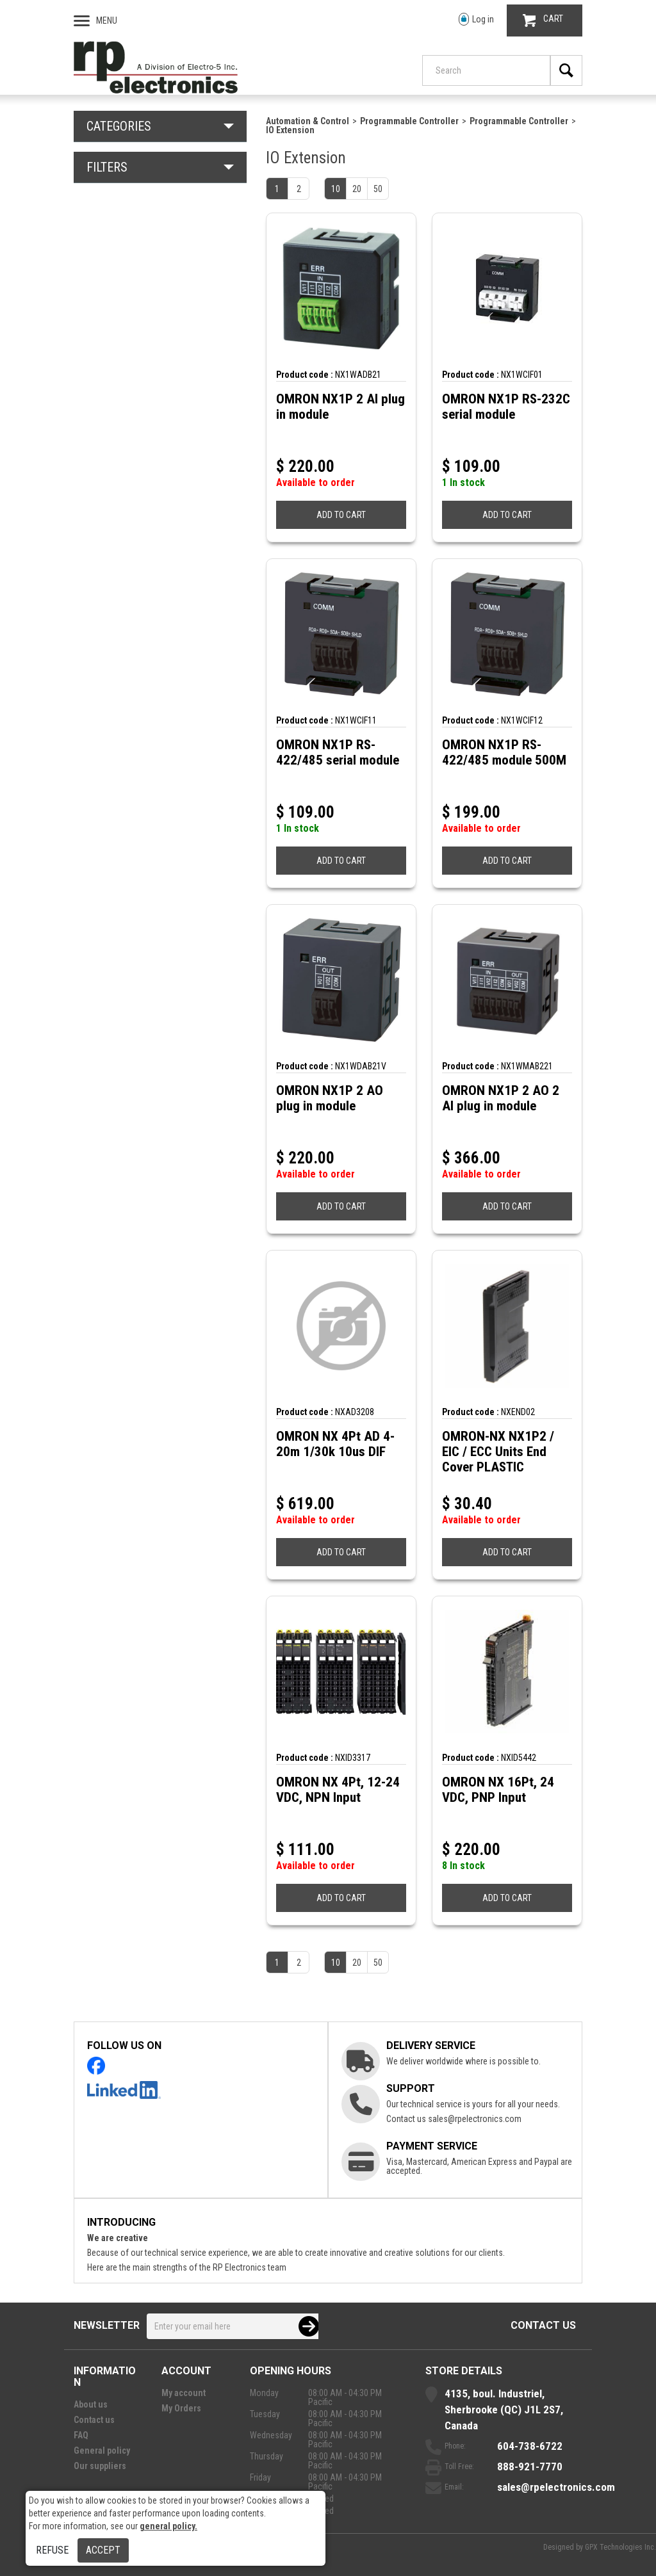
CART (543, 20)
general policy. (168, 2526)
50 (377, 188)
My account (183, 2393)
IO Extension (290, 130)
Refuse (52, 2550)
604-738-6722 (529, 2446)
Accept (103, 2550)
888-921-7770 (529, 2466)
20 (356, 188)
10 (335, 188)
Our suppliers (100, 2466)
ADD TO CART (341, 515)
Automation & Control (307, 121)
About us (91, 2404)
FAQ (81, 2435)
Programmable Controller (409, 121)
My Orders (181, 2408)
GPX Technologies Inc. (620, 2547)
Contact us (543, 2325)
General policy (102, 2450)
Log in (476, 19)
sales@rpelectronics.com (474, 2119)
